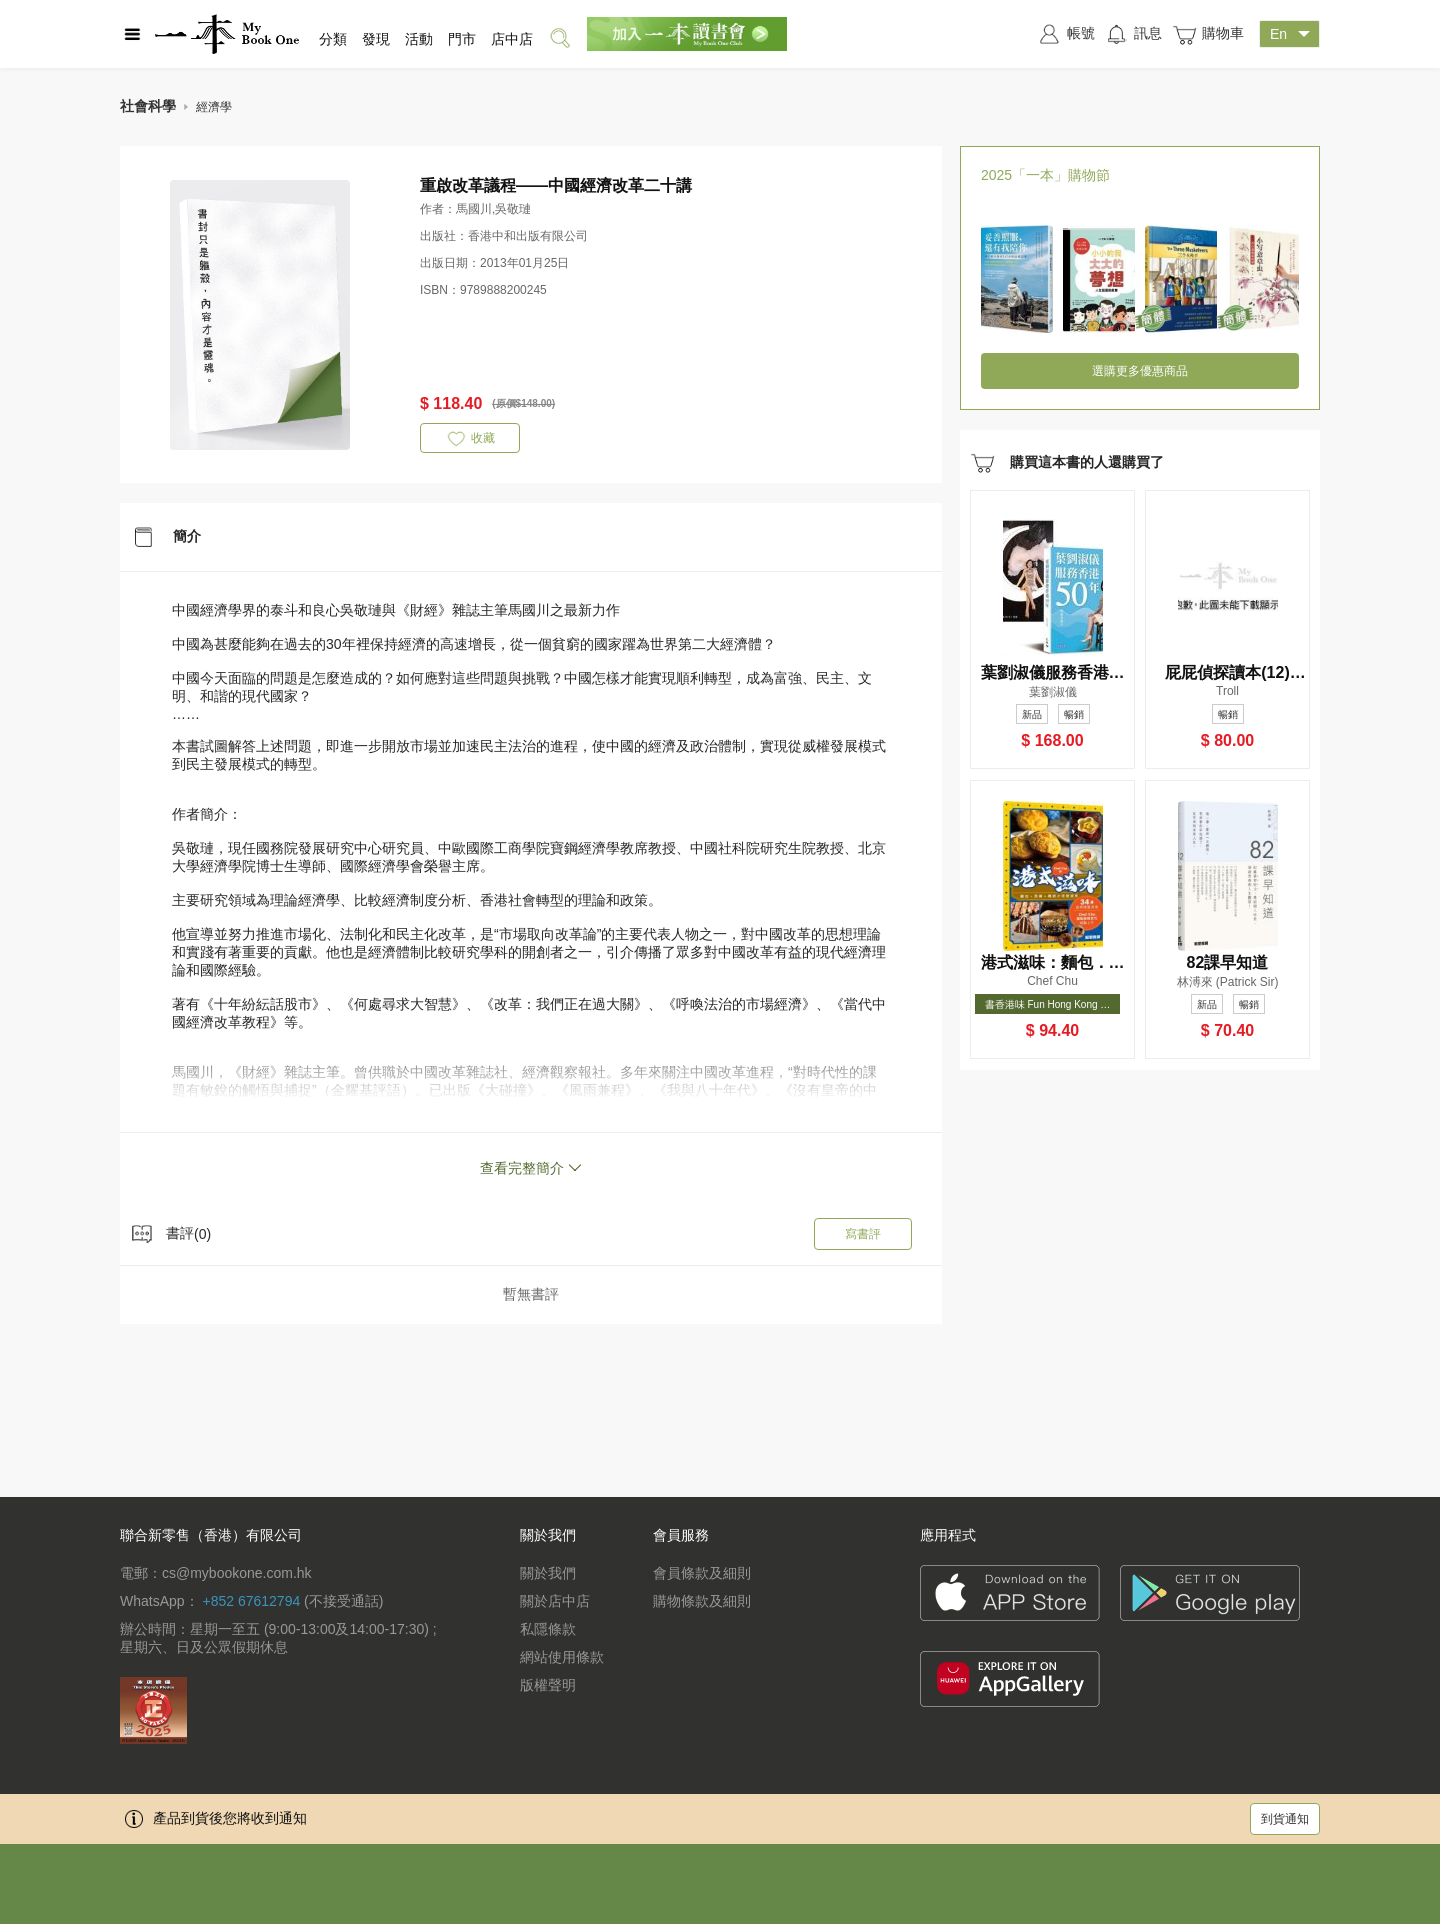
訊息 (1133, 34)
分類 (333, 39)
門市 (462, 39)
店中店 (512, 39)
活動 (419, 39)
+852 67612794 (251, 1601)
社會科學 (148, 106)
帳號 (1066, 34)
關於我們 (548, 1573)
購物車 (1208, 34)
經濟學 (214, 107)
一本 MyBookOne (227, 34)
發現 (376, 39)
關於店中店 (555, 1601)
